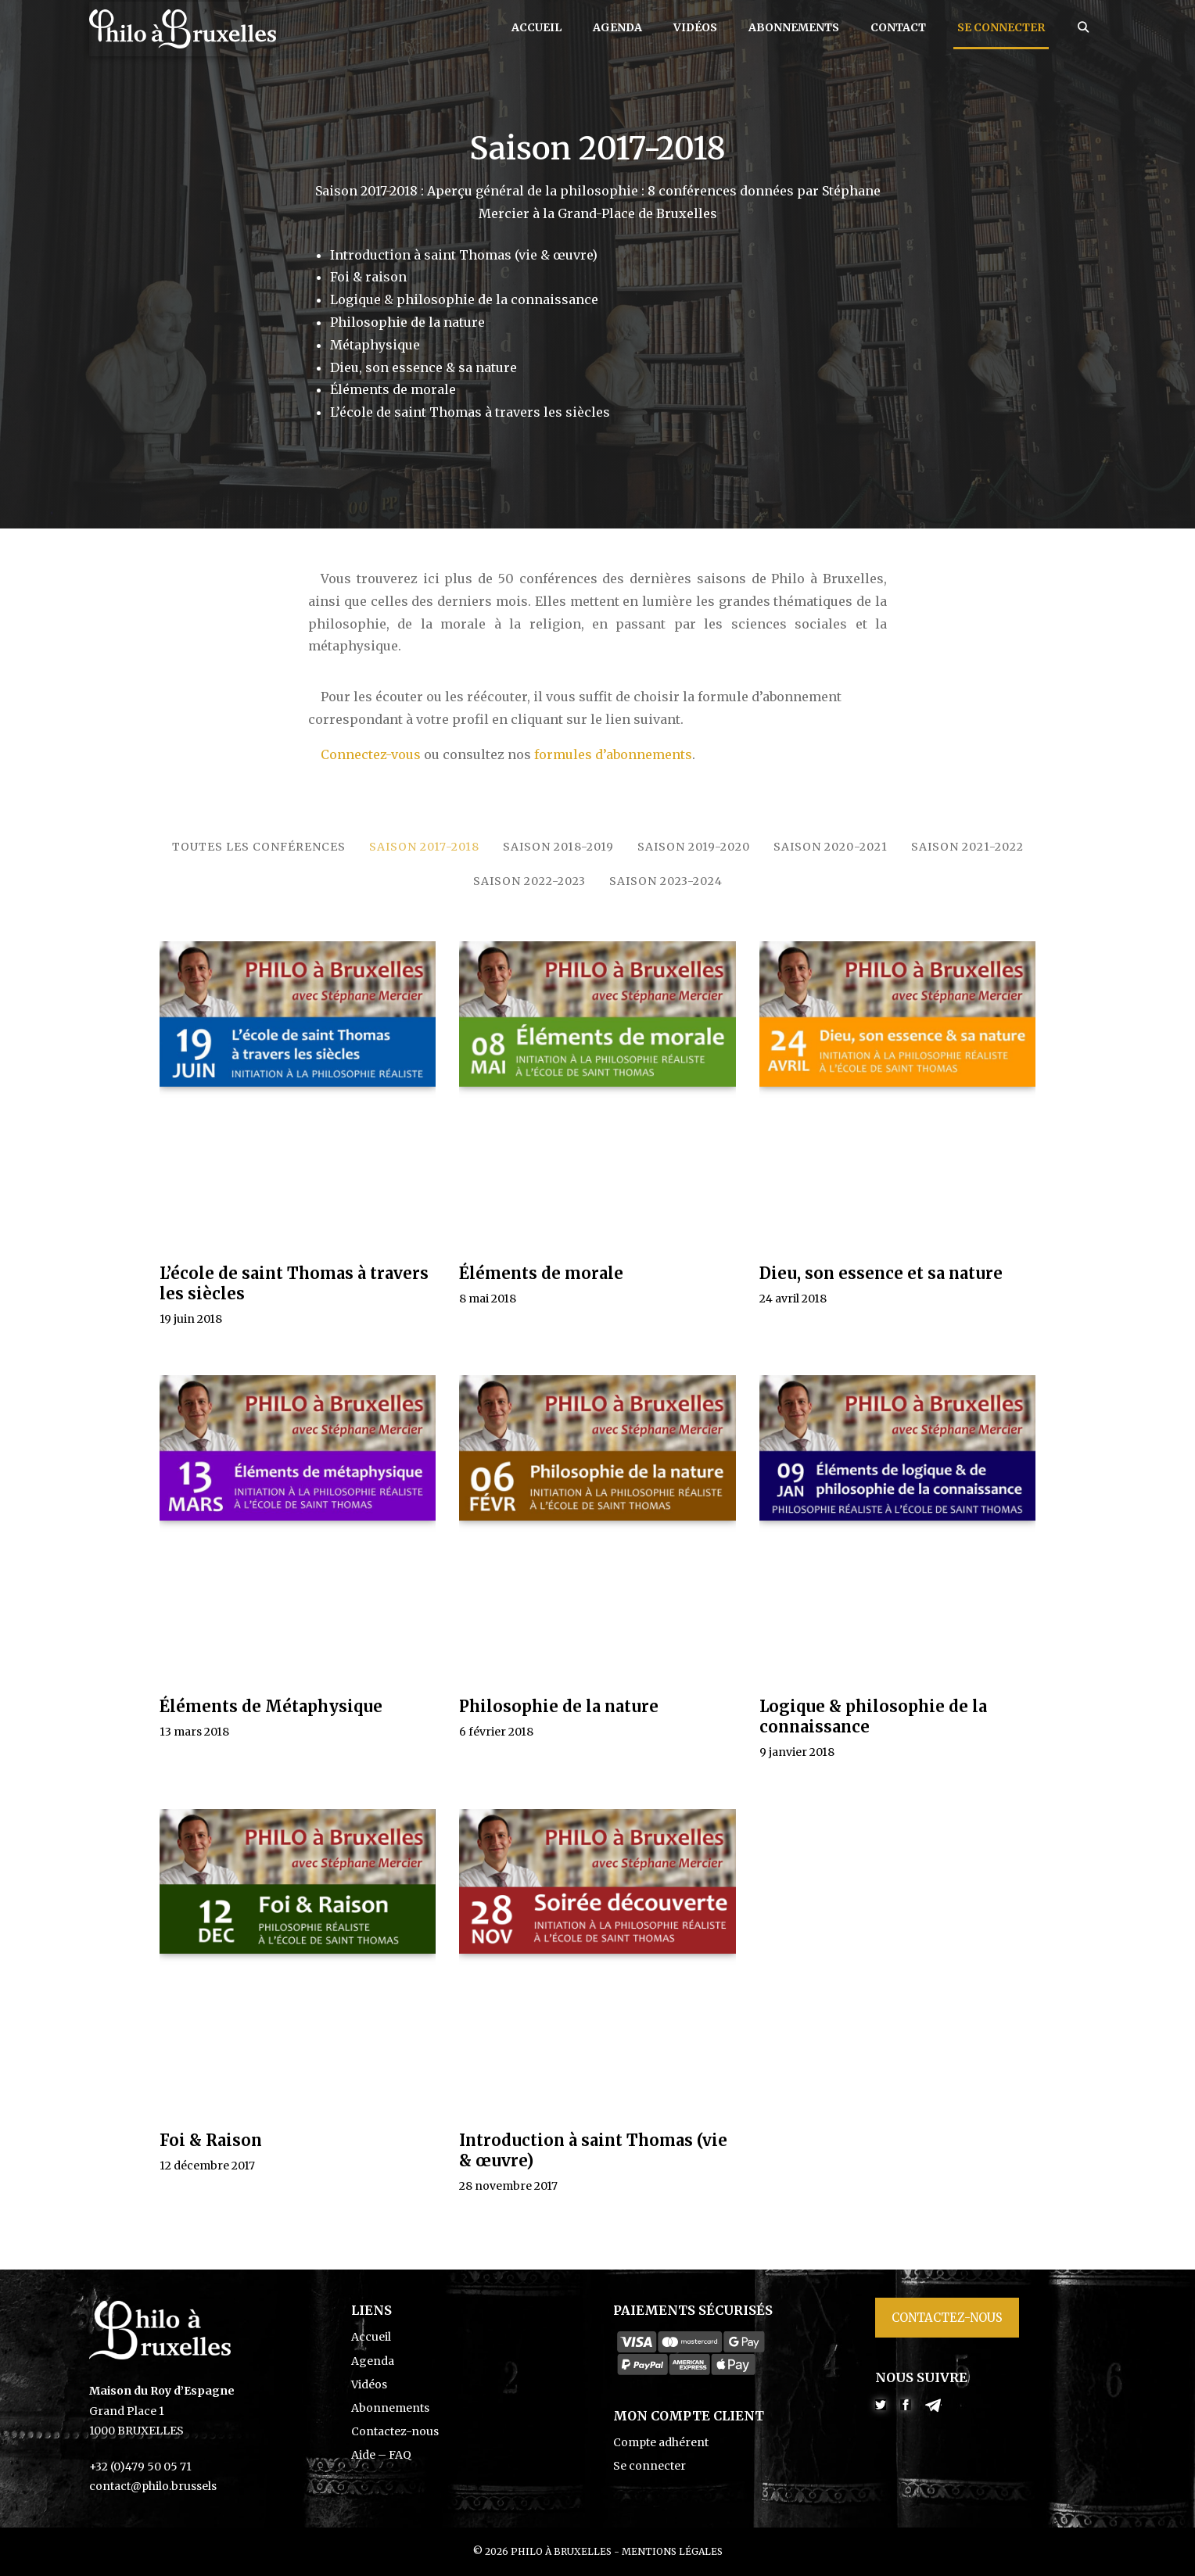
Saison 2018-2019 (558, 847)
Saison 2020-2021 (830, 847)
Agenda (617, 27)
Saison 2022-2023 (529, 881)
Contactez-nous (395, 2431)
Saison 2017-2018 (424, 847)
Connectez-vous (371, 754)
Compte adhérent (661, 2442)
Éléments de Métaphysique (271, 1706)
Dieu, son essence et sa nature (881, 1273)
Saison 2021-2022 (967, 847)
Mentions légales (672, 2551)
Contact (898, 27)
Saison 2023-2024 (666, 881)
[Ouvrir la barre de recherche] (1083, 27)
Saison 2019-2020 (693, 847)
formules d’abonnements (613, 754)
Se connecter (1001, 27)
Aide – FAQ (381, 2455)
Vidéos (695, 27)
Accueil (536, 27)
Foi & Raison (211, 2140)
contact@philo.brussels (153, 2486)
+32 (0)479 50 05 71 (140, 2467)
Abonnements (793, 27)
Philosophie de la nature (559, 1706)
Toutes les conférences (259, 847)
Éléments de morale (541, 1273)
